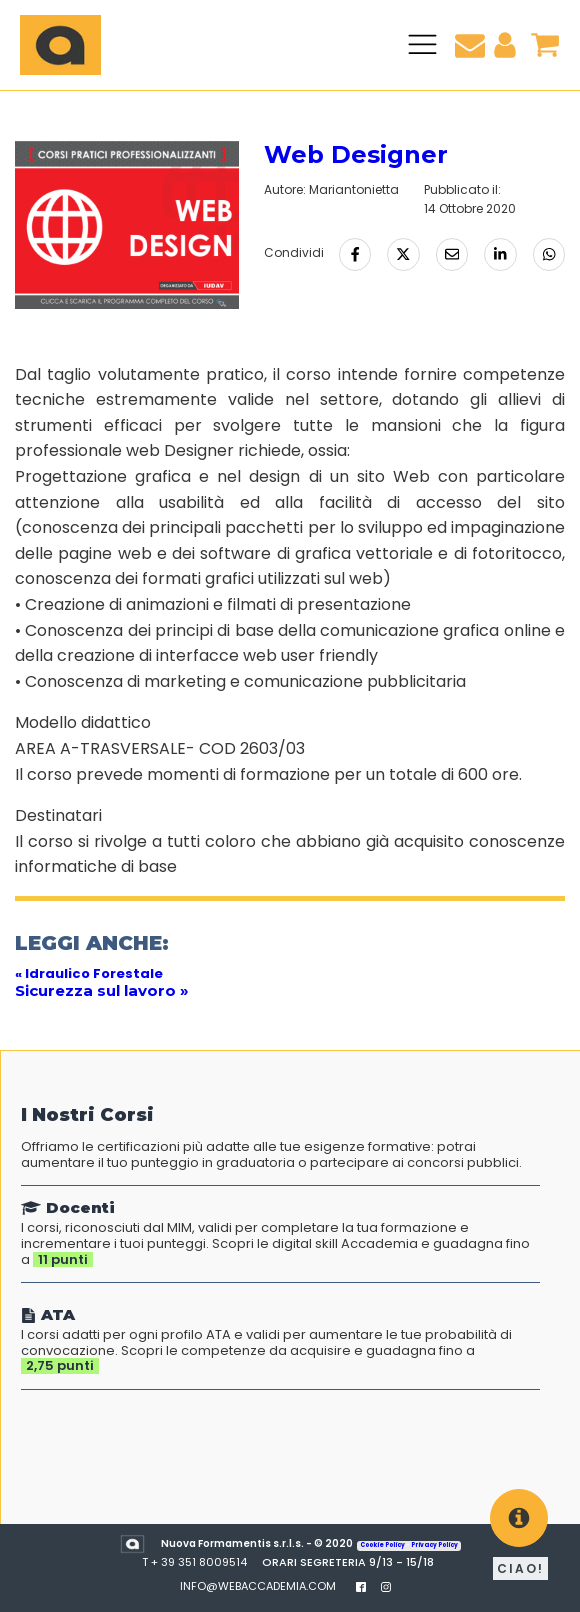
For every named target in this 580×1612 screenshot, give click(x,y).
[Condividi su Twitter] (403, 254)
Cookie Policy (383, 1545)
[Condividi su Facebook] (355, 254)
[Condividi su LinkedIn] (500, 254)
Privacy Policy (434, 1545)
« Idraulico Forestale (89, 973)
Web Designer (356, 154)
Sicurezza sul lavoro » (102, 990)
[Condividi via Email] (452, 254)
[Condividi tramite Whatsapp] (549, 254)
